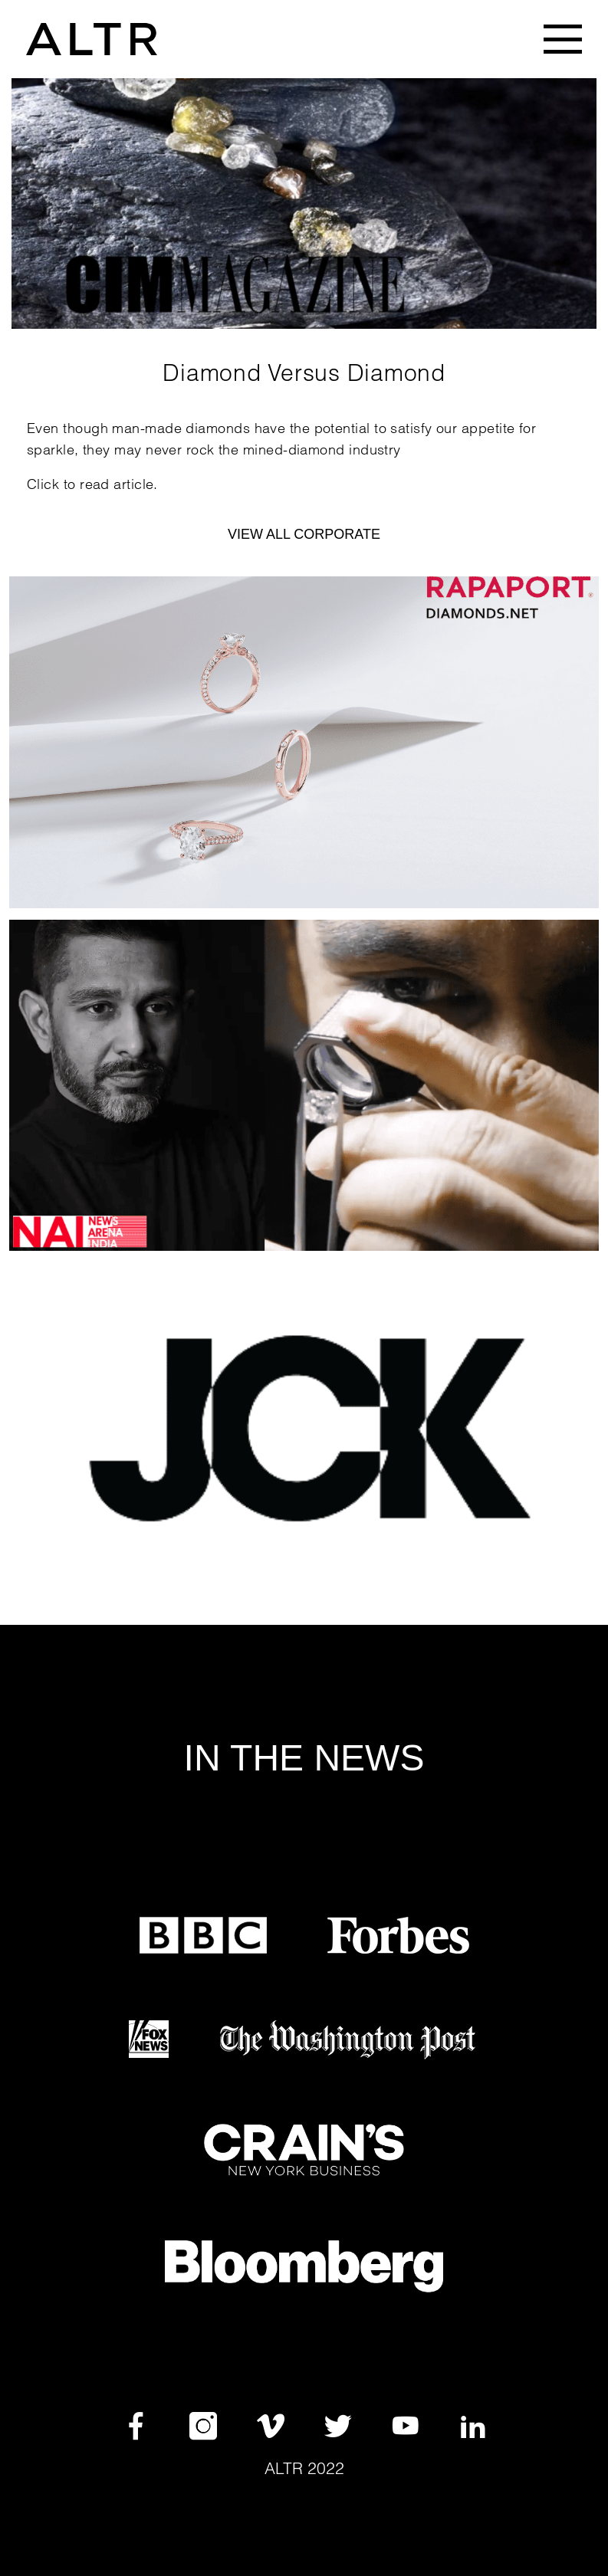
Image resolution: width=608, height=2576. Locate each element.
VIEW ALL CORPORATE (304, 534)
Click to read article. (92, 484)
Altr (284, 2468)
